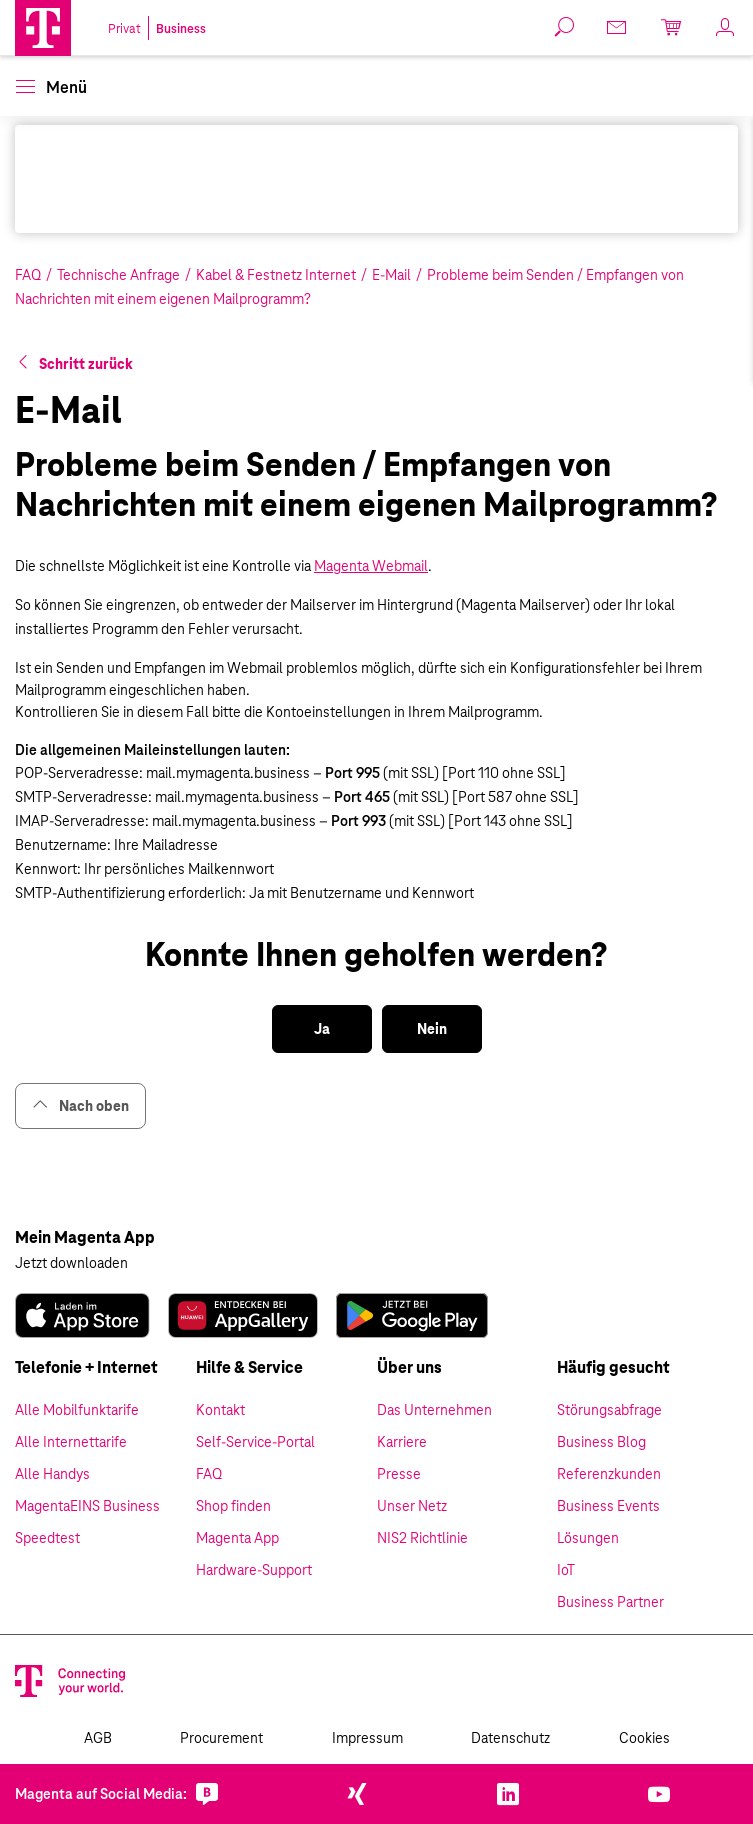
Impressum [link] (367, 1738)
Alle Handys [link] (52, 1474)
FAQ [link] (209, 1474)
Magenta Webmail (371, 566)
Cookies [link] (644, 1738)
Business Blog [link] (601, 1442)
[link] (82, 1315)
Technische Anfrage (118, 275)
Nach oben (80, 1105)
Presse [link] (399, 1474)
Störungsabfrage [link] (609, 1410)
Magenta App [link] (237, 1538)
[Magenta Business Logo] (43, 28)
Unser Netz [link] (412, 1506)
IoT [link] (566, 1570)
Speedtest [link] (47, 1538)
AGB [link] (98, 1738)
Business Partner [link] (610, 1602)
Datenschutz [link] (510, 1738)
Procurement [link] (221, 1738)
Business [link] (181, 29)
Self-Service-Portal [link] (255, 1442)
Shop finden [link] (233, 1506)
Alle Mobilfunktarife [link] (77, 1410)
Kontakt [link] (220, 1410)
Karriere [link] (402, 1442)
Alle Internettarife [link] (71, 1442)
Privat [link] (124, 29)
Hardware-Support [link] (254, 1570)
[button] (43, 28)
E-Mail (391, 275)
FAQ (28, 275)
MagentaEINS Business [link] (87, 1506)
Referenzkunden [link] (609, 1474)
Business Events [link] (608, 1506)
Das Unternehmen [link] (434, 1410)
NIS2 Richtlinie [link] (422, 1538)
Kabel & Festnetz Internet (276, 275)
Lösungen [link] (588, 1538)
